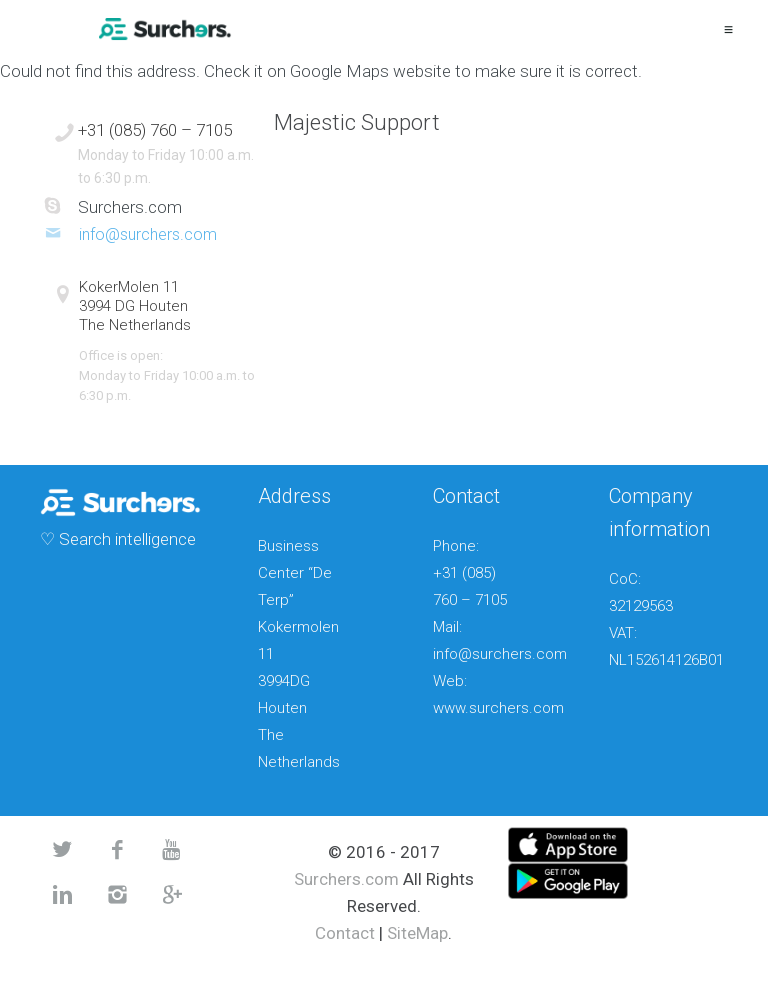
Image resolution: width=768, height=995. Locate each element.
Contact (345, 933)
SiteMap (417, 933)
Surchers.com (346, 879)
